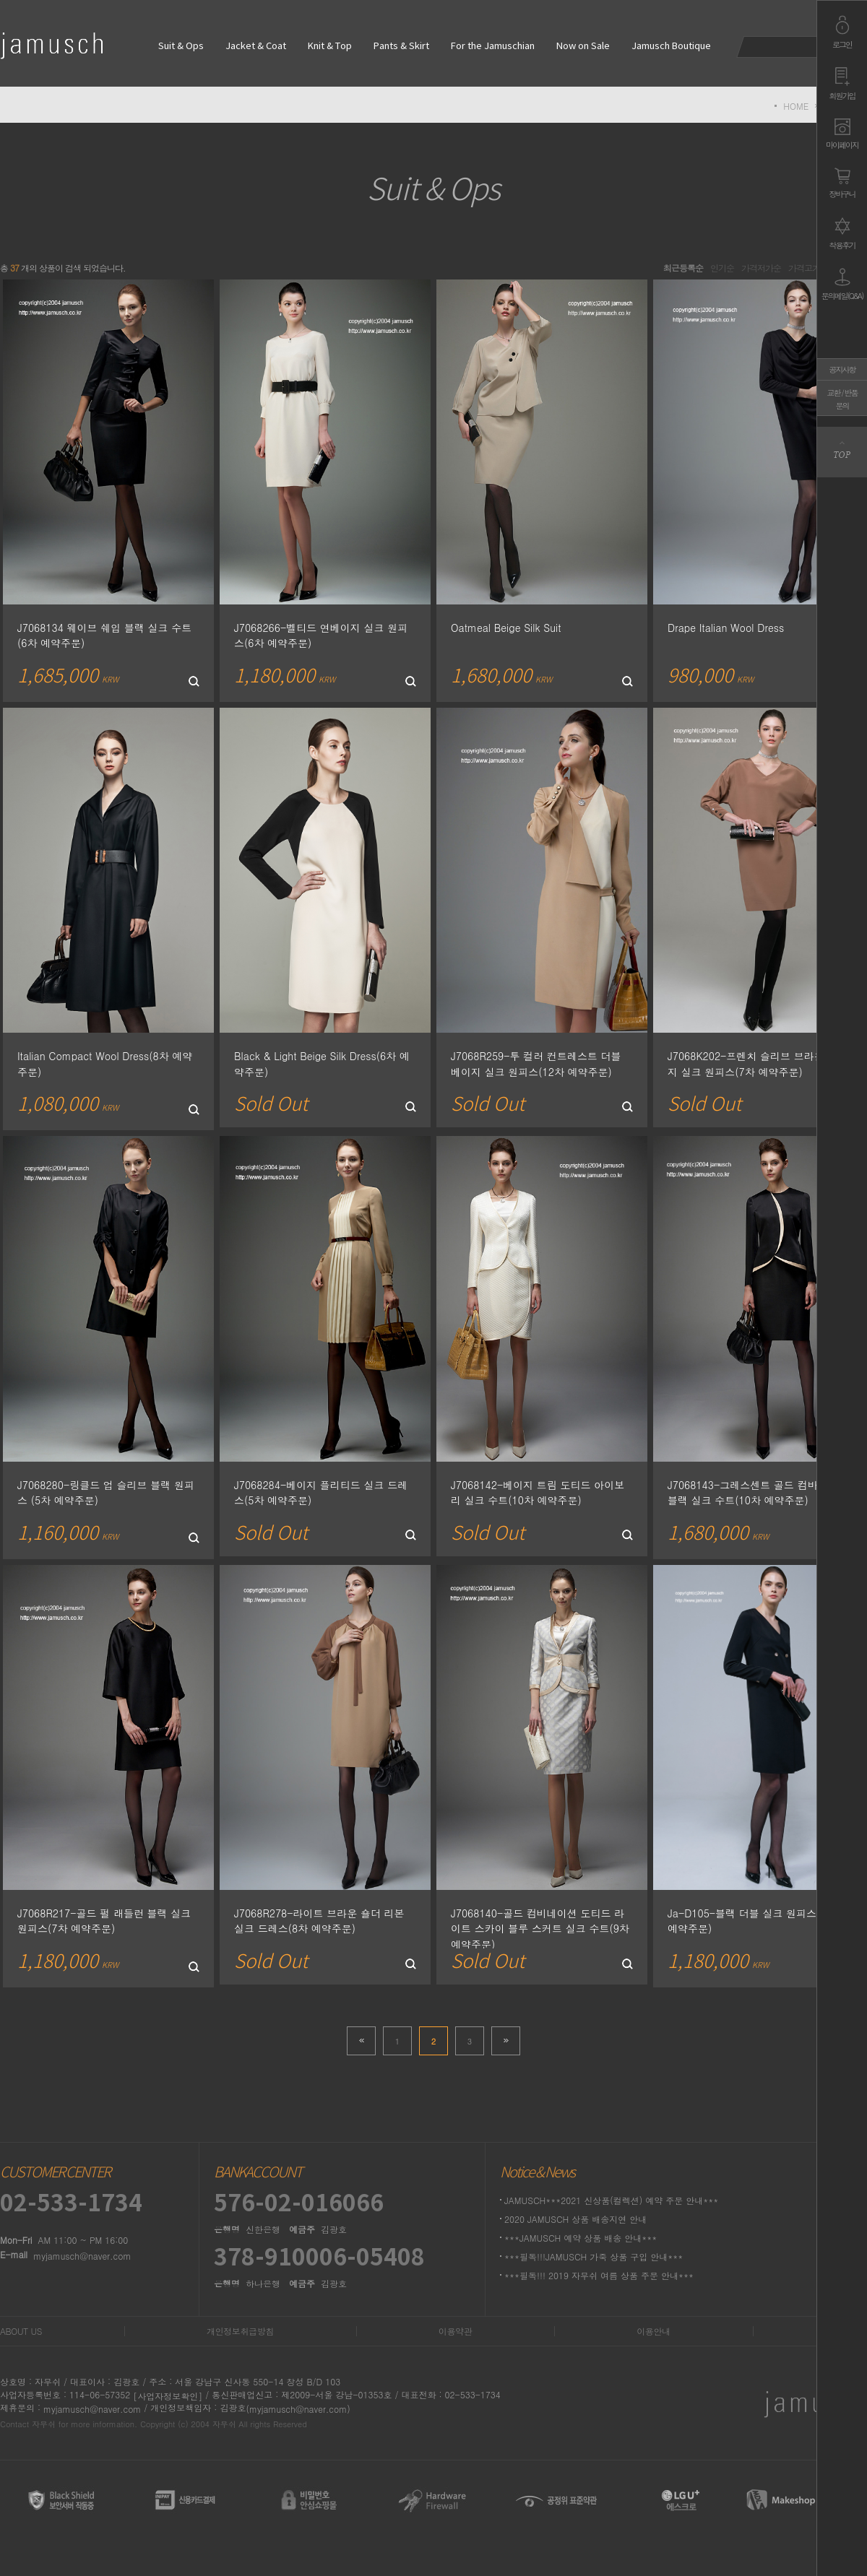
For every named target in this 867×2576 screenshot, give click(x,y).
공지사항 (842, 369)
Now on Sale (583, 46)
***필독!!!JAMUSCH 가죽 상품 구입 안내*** (593, 2256)
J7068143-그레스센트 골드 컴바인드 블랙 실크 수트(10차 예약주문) (753, 1492)
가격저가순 (761, 267)
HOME (795, 106)
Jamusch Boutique (671, 46)
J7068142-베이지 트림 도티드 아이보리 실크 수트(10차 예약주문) (537, 1492)
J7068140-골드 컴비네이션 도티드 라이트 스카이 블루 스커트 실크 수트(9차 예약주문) (540, 1928)
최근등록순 (683, 267)
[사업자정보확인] (167, 2396)
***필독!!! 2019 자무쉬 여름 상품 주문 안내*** (599, 2275)
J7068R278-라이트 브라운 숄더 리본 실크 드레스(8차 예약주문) (319, 1920)
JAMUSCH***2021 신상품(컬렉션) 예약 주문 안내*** (611, 2200)
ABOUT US (21, 2331)
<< (361, 2040)
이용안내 (653, 2331)
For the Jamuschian (493, 46)
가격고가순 (808, 267)
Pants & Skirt (401, 46)
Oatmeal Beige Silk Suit (506, 627)
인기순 (722, 267)
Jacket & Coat (255, 46)
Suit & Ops (181, 46)
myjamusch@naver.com (82, 2256)
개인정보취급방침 (240, 2331)
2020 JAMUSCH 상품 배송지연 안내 (575, 2219)
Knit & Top (330, 46)
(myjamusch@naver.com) (298, 2409)
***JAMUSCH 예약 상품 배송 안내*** (580, 2238)
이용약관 (455, 2331)
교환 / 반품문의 (842, 399)
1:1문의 (849, 2331)
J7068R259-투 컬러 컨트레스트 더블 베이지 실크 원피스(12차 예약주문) (536, 1064)
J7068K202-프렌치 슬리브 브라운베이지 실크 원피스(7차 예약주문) (756, 1064)
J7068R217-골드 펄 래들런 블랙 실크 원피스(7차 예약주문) (104, 1920)
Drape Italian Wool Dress (726, 627)
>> (505, 2040)
